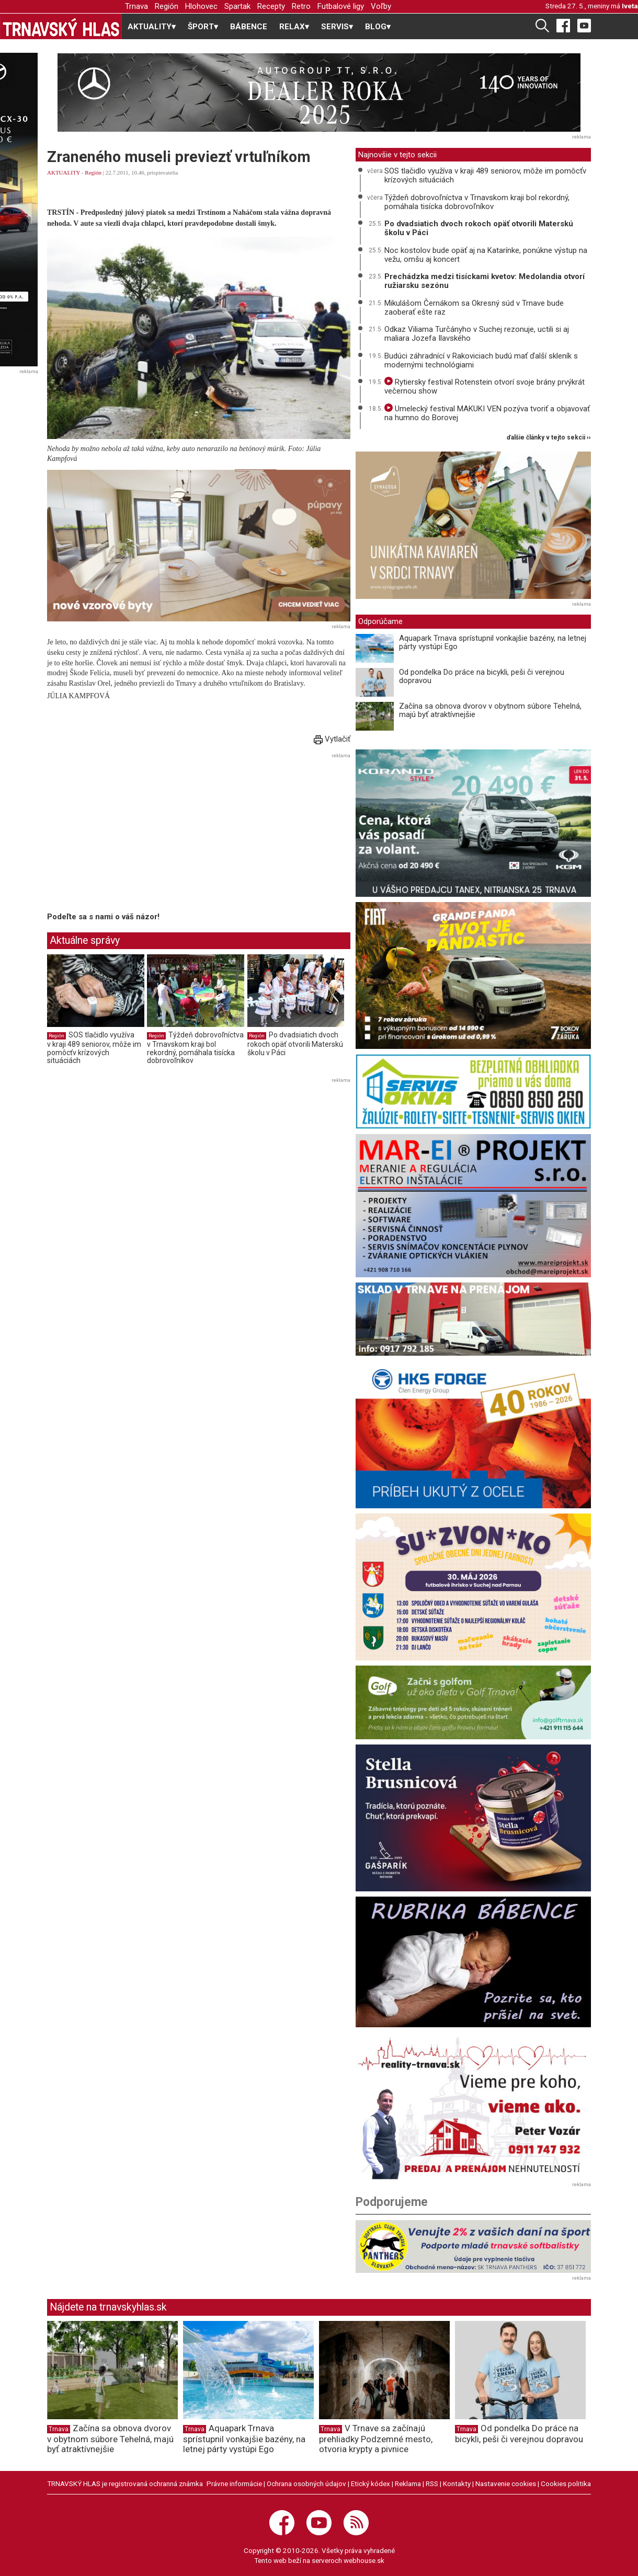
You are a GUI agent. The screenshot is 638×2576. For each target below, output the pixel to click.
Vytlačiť (332, 739)
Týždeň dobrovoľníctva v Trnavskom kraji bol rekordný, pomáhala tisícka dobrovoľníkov (195, 1048)
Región (166, 6)
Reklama (408, 2483)
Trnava (136, 6)
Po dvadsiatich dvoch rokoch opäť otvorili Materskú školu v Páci (295, 1043)
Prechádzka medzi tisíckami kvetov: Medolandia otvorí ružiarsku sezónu (484, 281)
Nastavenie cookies (505, 2483)
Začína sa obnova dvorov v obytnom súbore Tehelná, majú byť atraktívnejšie (490, 710)
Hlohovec (201, 6)
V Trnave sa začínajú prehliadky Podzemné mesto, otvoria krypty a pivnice (375, 2438)
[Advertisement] (135, 834)
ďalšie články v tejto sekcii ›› (549, 437)
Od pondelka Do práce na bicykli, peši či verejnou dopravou (481, 676)
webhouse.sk (364, 2560)
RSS (432, 2483)
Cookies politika (566, 2483)
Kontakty (457, 2483)
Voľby (381, 6)
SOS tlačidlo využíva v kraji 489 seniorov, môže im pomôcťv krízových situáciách (94, 1048)
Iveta (630, 6)
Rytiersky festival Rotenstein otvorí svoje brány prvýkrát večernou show (484, 386)
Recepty (271, 6)
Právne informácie (234, 2483)
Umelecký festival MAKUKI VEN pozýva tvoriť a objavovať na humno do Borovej (487, 413)
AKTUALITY (63, 172)
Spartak (237, 6)
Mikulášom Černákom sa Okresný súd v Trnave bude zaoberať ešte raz (474, 307)
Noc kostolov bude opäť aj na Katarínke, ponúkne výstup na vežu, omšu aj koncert (485, 255)
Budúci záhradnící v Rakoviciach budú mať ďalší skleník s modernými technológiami (481, 360)
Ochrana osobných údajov (306, 2483)
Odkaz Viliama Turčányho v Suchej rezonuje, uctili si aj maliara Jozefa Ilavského (476, 334)
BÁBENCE (248, 26)
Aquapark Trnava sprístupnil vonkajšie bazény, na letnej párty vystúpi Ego (492, 642)
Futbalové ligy (340, 6)
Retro (301, 6)
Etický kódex (370, 2483)
